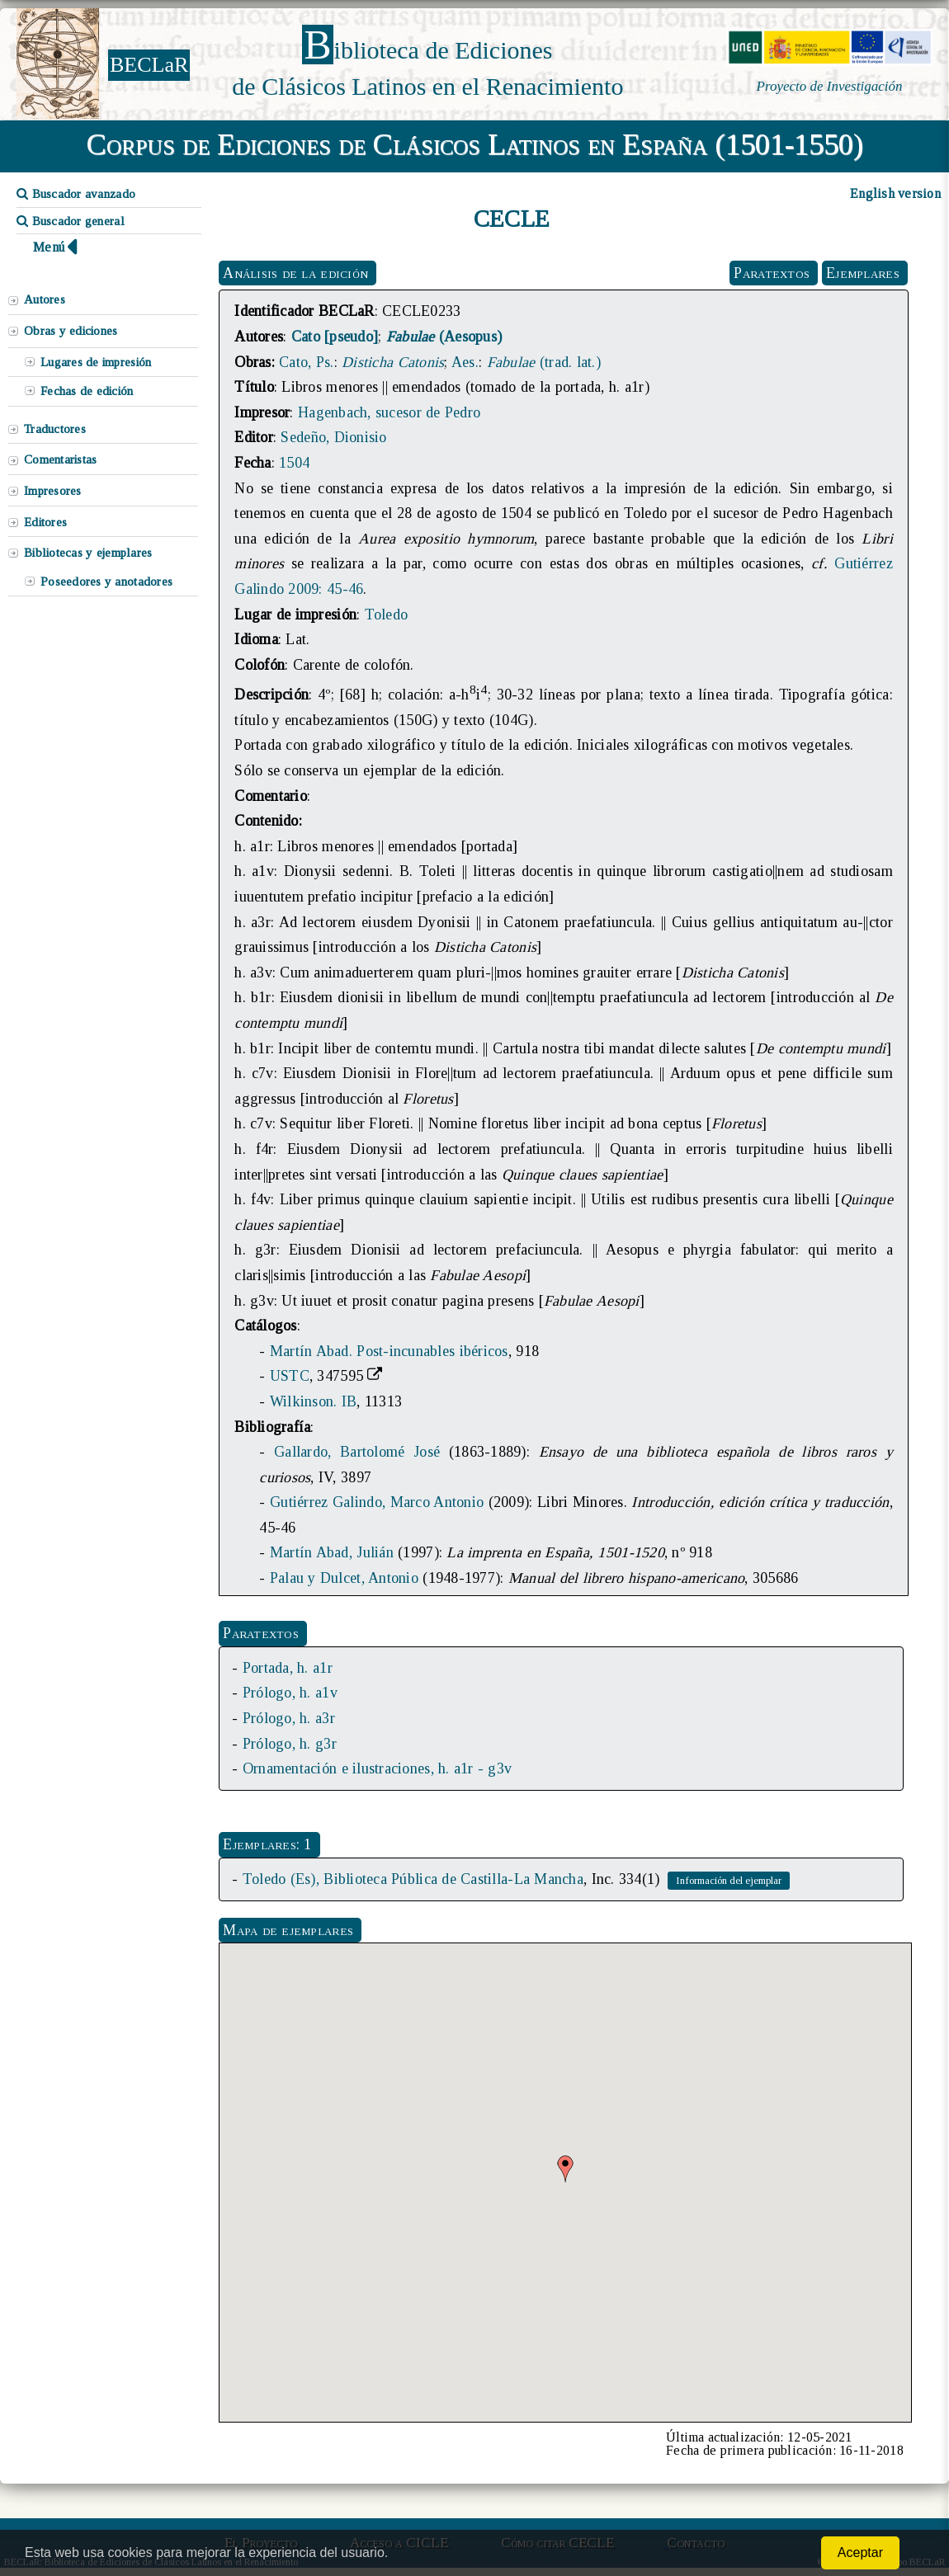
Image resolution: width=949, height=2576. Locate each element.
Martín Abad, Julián (332, 1552)
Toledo (386, 614)
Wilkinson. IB (313, 1401)
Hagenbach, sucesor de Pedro (389, 412)
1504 (294, 462)
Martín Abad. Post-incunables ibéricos (389, 1351)
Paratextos (772, 273)
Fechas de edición (87, 391)
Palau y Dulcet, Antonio (344, 1578)
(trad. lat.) (544, 362)
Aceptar (860, 2552)
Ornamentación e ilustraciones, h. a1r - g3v (377, 1768)
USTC (289, 1376)
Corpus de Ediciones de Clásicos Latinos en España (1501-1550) (475, 144)
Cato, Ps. (306, 362)
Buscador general (71, 221)
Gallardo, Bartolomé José (357, 1451)
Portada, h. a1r (288, 1668)
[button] (565, 2169)
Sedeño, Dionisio (333, 437)
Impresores (53, 490)
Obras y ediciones (71, 330)
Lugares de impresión (95, 362)
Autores (44, 299)
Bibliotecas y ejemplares (88, 552)
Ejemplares (862, 273)
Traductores (55, 429)
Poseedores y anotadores (106, 581)
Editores (45, 522)
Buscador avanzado (76, 193)
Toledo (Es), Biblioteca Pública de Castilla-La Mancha (413, 1879)
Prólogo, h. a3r (289, 1718)
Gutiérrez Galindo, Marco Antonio (377, 1502)
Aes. (465, 362)
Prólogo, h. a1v (290, 1692)
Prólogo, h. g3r (290, 1743)
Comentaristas (60, 459)
